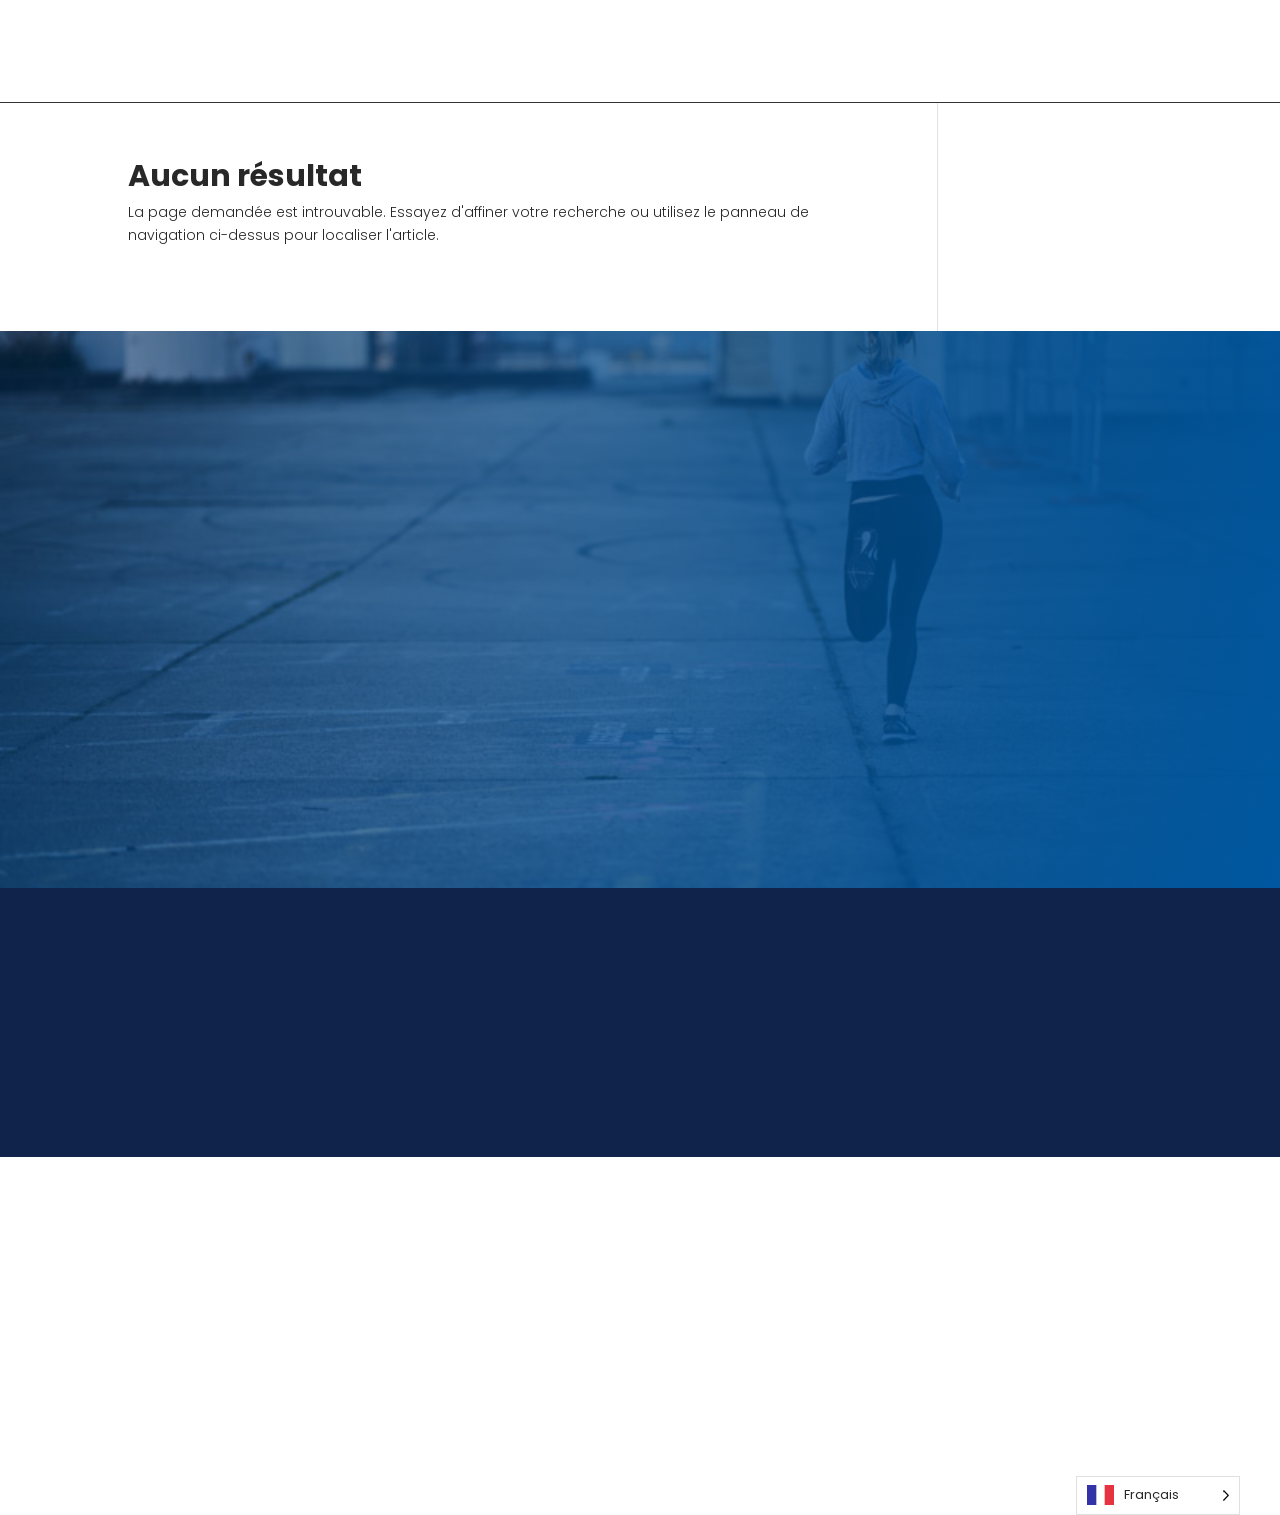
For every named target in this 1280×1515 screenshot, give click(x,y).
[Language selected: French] (1158, 1495)
